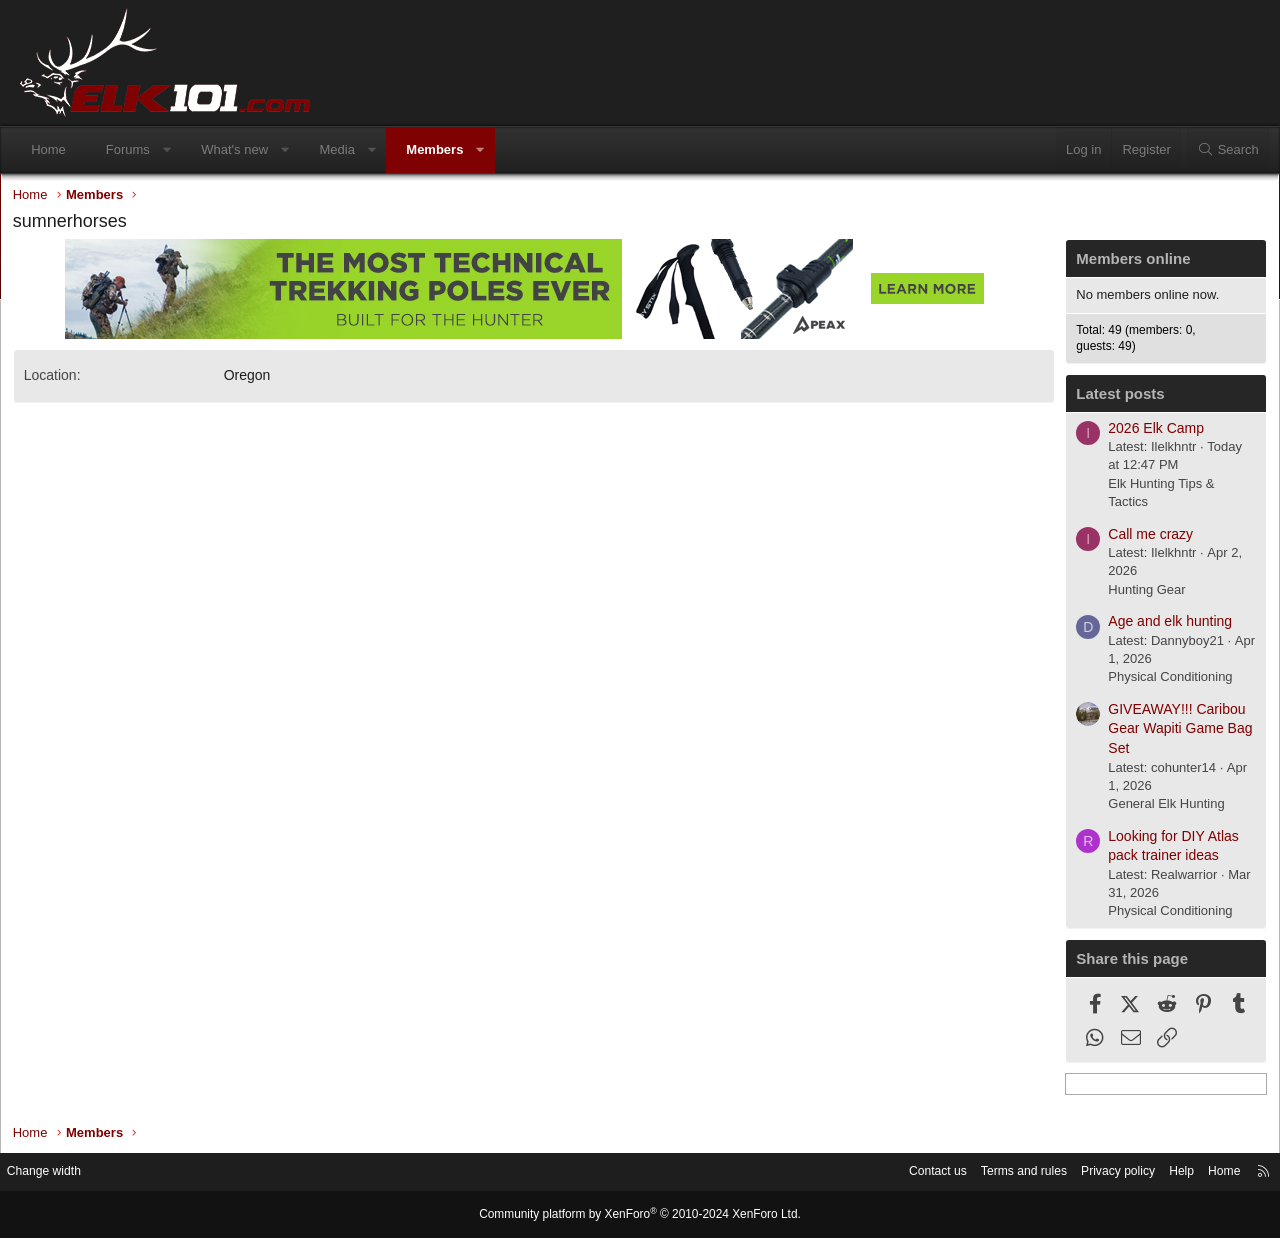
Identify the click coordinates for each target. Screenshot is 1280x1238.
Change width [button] (69, 1172)
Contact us (895, 1172)
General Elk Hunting (1153, 807)
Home (57, 149)
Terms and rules (987, 1172)
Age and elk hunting (1157, 626)
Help (1155, 1172)
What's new (243, 149)
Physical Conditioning (1157, 681)
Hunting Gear (1133, 593)
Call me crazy (1137, 538)
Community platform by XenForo (640, 1215)
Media (345, 149)
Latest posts (1107, 398)
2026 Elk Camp (1143, 432)
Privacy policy (1087, 1172)
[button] (175, 150)
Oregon (260, 380)
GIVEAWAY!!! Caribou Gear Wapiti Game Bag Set (1167, 732)
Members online (1120, 263)
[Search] (1219, 150)
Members (443, 149)
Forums (137, 149)
